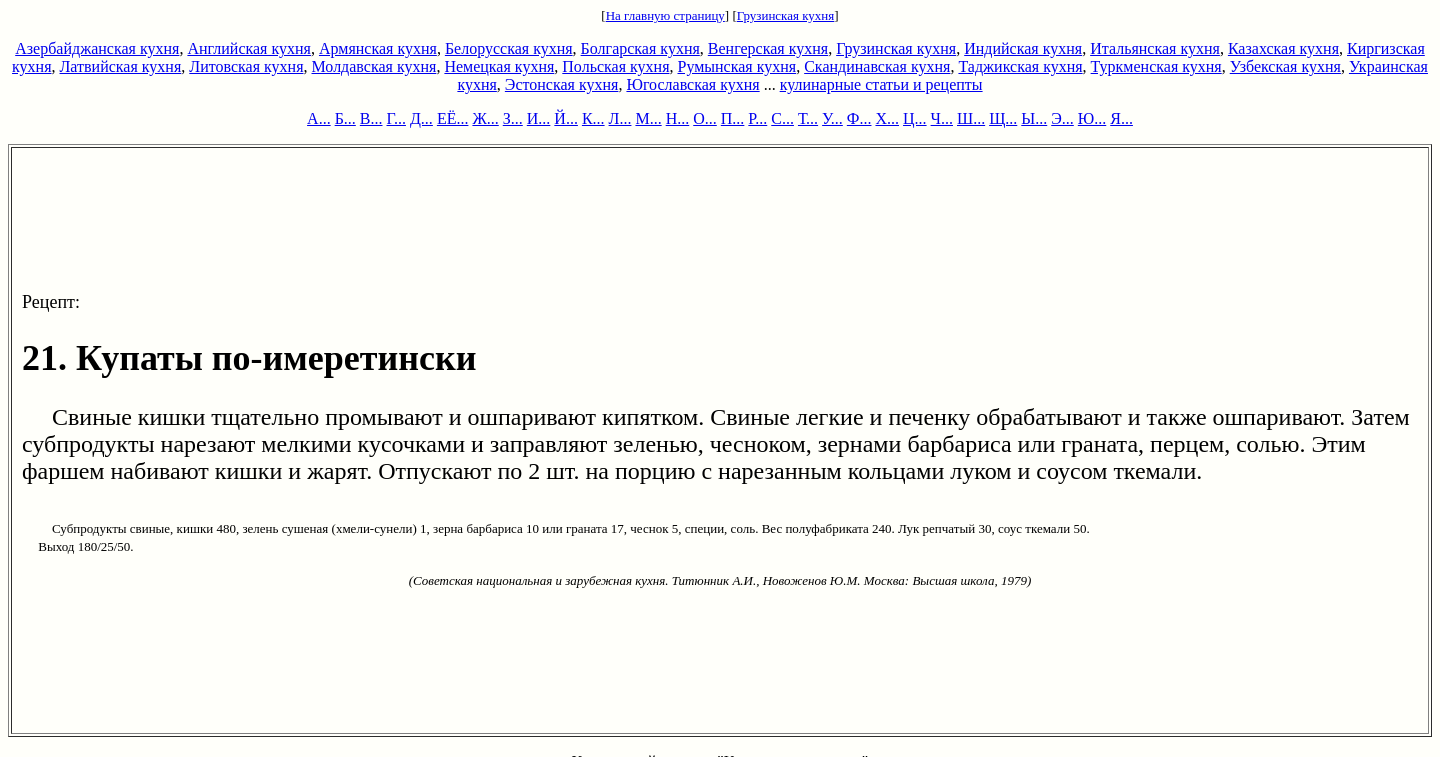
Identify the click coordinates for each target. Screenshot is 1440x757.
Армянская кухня (378, 48)
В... (371, 118)
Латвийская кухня (121, 66)
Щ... (1003, 118)
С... (782, 118)
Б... (345, 118)
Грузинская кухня (786, 15)
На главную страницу (665, 15)
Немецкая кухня (499, 66)
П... (733, 118)
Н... (678, 118)
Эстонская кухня (562, 84)
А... (319, 118)
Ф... (859, 118)
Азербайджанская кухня (97, 48)
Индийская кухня (1023, 48)
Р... (757, 118)
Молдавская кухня (374, 66)
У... (832, 118)
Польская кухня (615, 66)
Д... (421, 118)
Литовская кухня (246, 66)
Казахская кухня (1283, 48)
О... (705, 118)
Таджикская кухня (1020, 66)
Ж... (485, 118)
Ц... (915, 118)
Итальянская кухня (1155, 48)
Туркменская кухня (1156, 66)
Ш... (971, 118)
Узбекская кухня (1285, 66)
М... (648, 118)
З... (513, 118)
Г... (396, 118)
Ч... (942, 118)
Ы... (1034, 118)
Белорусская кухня (509, 48)
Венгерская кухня (768, 48)
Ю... (1092, 118)
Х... (887, 118)
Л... (620, 118)
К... (593, 118)
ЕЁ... (453, 118)
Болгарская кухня (640, 48)
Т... (808, 118)
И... (539, 118)
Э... (1062, 118)
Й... (566, 118)
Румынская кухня (736, 66)
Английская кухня (249, 48)
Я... (1121, 118)
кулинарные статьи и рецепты (881, 84)
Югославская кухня (692, 84)
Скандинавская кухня (877, 66)
